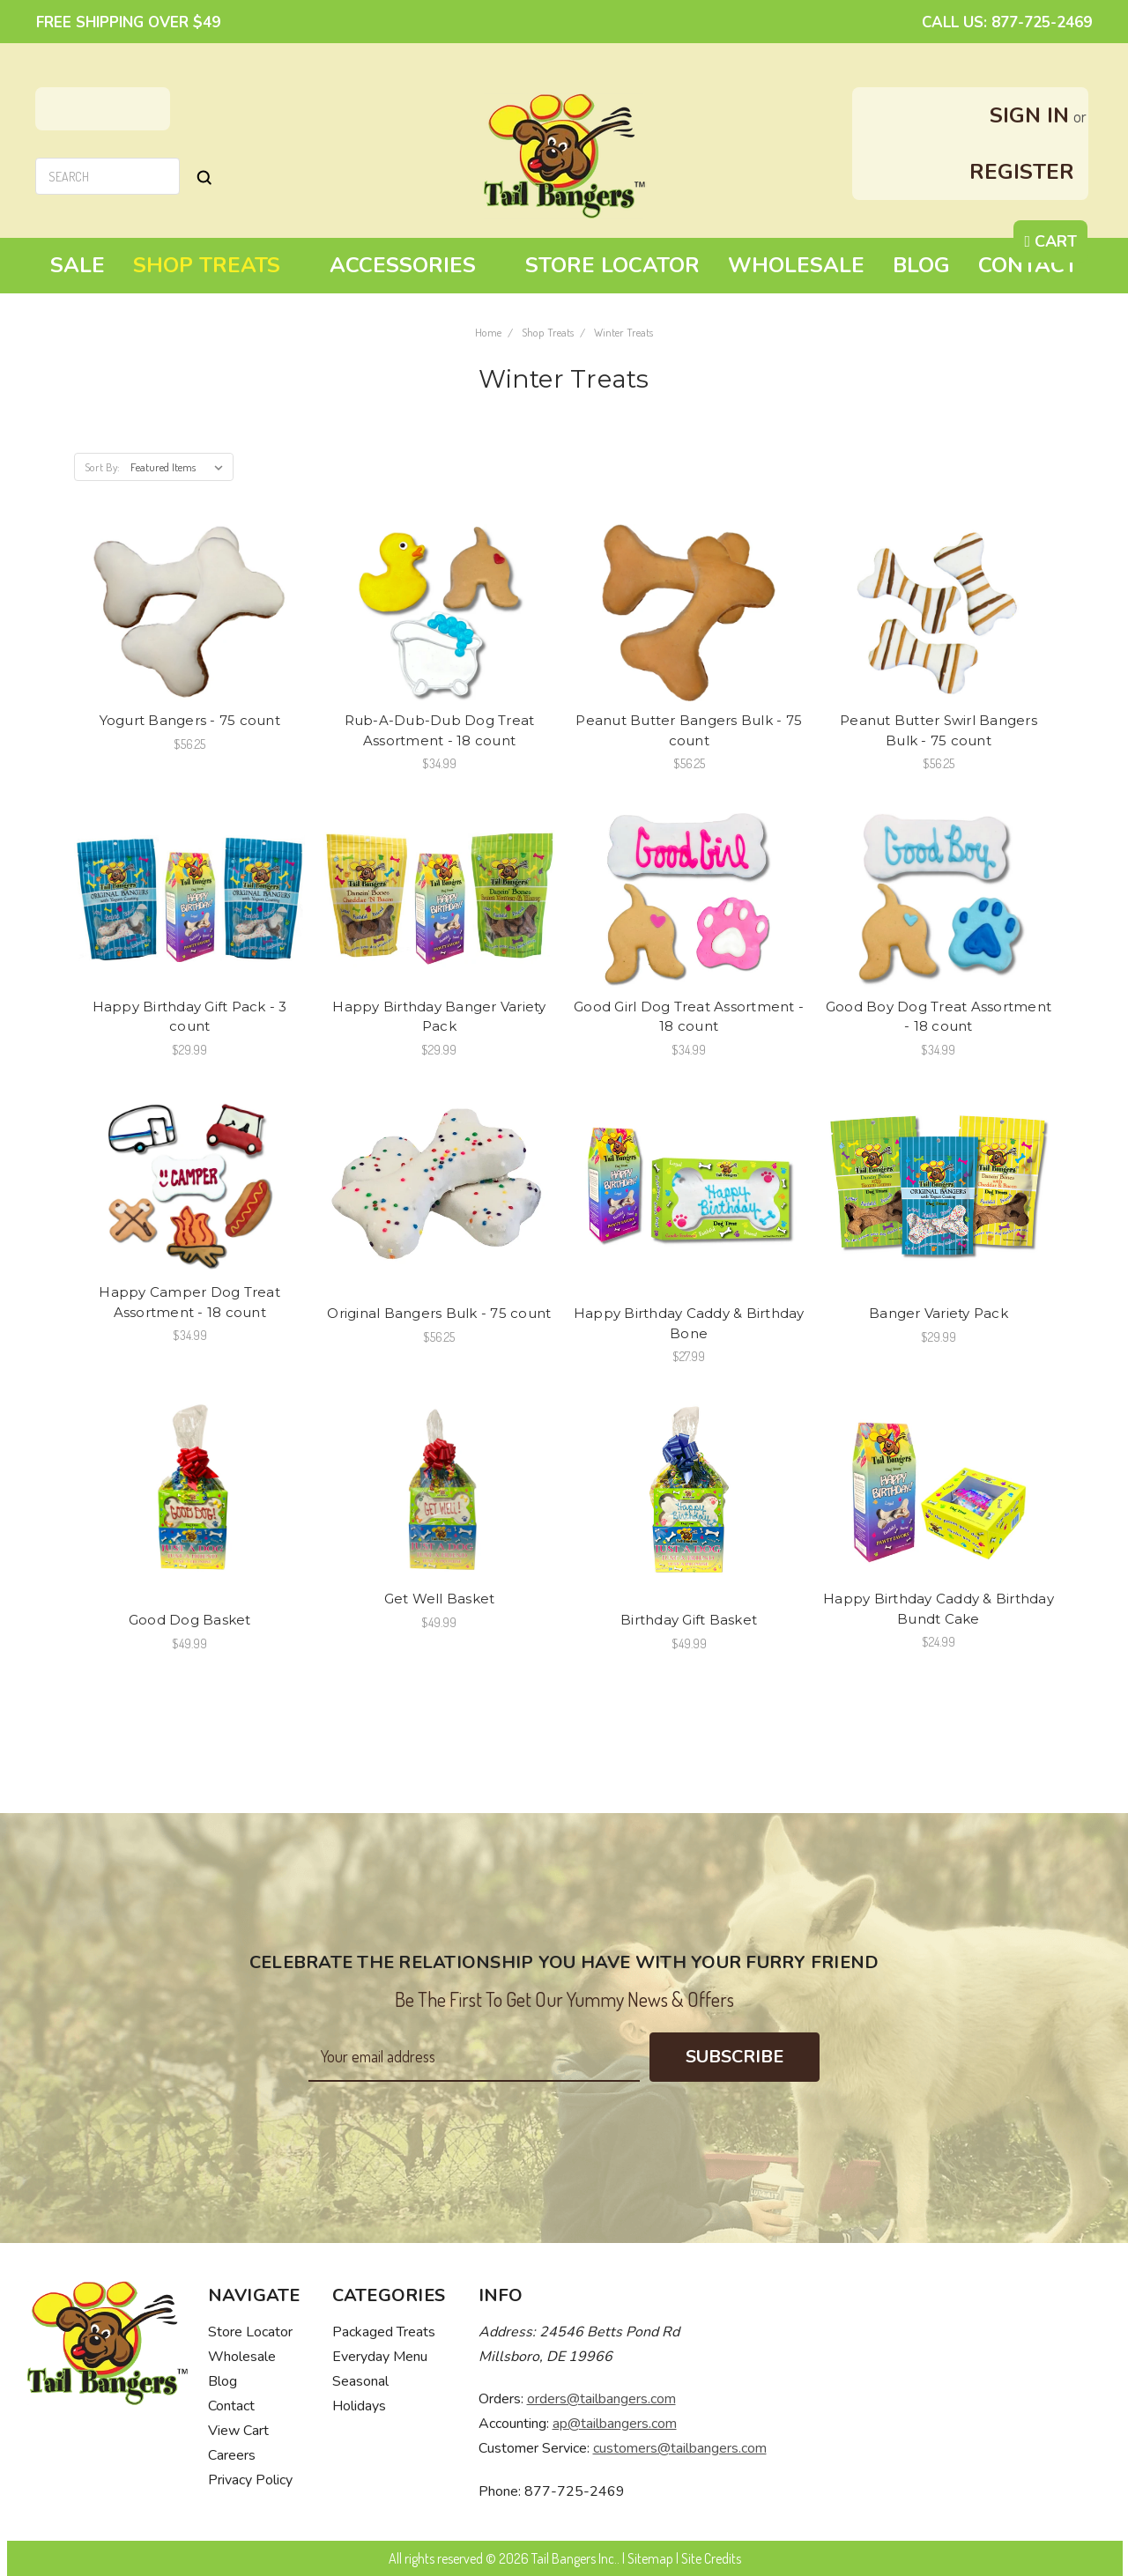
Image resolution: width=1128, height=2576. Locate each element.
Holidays (359, 2406)
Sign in (1029, 115)
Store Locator (612, 265)
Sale (77, 265)
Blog (921, 265)
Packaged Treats (383, 2332)
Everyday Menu (379, 2356)
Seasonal (360, 2381)
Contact (1028, 265)
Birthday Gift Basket (688, 1619)
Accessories (413, 265)
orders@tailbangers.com (601, 2399)
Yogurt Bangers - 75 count (190, 720)
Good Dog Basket (190, 1619)
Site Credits (711, 2558)
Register (1021, 172)
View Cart (238, 2430)
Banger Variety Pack (938, 1313)
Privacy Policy (250, 2480)
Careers (232, 2455)
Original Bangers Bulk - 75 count (439, 1313)
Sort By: (102, 467)
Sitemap (650, 2558)
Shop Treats (217, 265)
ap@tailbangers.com (615, 2423)
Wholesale (796, 265)
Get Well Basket (439, 1598)
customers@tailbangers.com (680, 2448)
